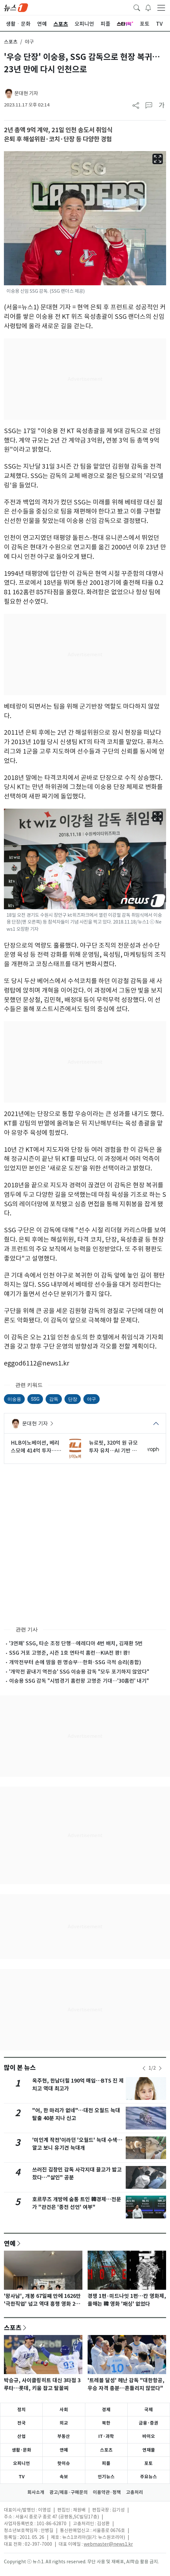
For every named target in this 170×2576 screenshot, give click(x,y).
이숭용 (14, 1399)
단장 (72, 1399)
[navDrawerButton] (161, 7)
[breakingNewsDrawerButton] (148, 7)
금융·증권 (148, 2423)
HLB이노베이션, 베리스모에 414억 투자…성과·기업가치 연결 (36, 1446)
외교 (64, 2423)
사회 (64, 2410)
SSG (35, 1399)
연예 (10, 2243)
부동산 (63, 2436)
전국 (21, 2423)
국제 (148, 2410)
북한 (106, 2423)
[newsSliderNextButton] (160, 2068)
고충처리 (134, 2492)
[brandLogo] (16, 7)
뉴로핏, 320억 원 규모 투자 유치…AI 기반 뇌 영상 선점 (113, 1446)
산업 (21, 2436)
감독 (53, 1399)
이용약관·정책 (107, 2492)
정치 (21, 2410)
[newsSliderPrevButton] (144, 2068)
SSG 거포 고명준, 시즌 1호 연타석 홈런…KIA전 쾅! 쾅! (69, 1652)
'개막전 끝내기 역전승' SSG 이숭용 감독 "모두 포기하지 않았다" (79, 1671)
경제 (106, 2410)
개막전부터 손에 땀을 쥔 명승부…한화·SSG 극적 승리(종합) (75, 1662)
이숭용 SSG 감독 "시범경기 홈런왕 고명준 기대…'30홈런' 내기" (79, 1680)
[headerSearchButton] (137, 7)
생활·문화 (21, 2450)
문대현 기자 (26, 93)
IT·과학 (106, 2436)
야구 (91, 1399)
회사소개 (35, 2492)
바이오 (148, 2436)
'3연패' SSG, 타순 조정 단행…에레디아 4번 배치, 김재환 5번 (76, 1643)
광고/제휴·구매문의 (69, 2492)
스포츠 (11, 42)
